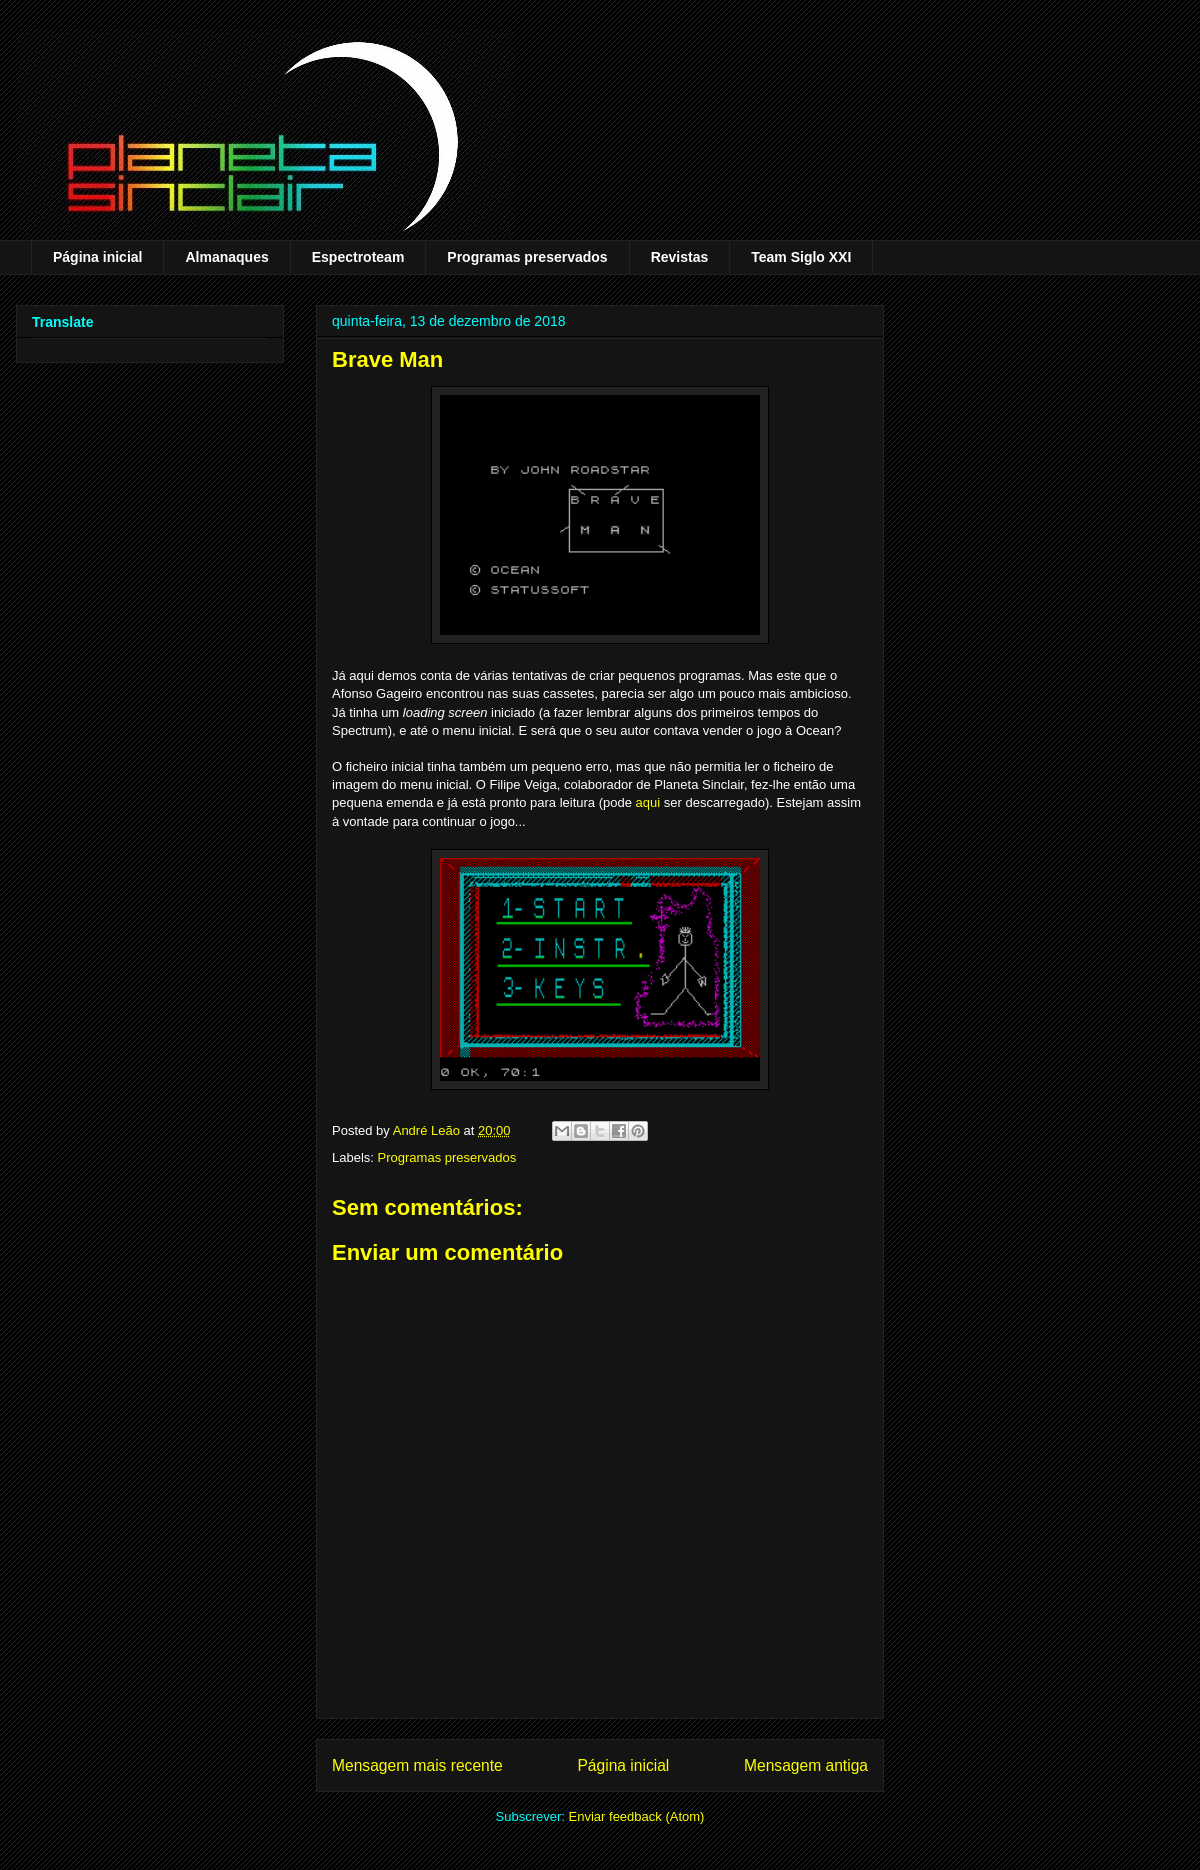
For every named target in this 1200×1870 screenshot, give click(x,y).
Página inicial (97, 257)
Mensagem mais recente (417, 1765)
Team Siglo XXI (801, 257)
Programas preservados (527, 257)
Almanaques (226, 257)
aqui (648, 802)
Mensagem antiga (806, 1765)
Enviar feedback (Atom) (637, 1816)
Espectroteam (358, 257)
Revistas (680, 257)
